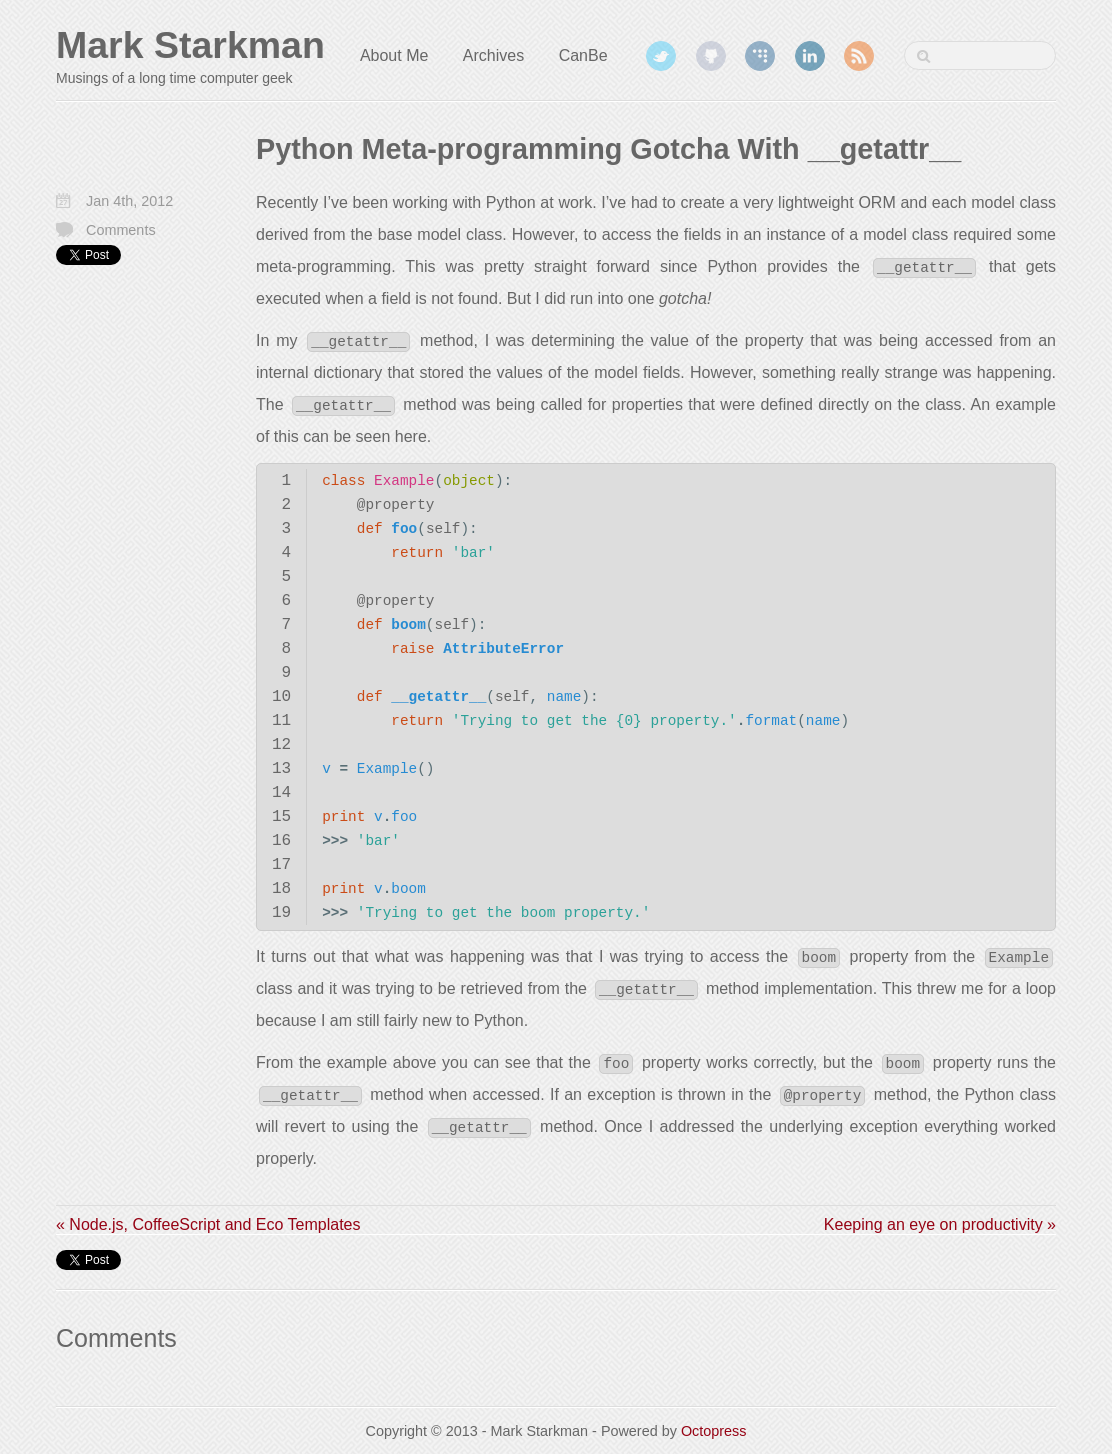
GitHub (711, 56)
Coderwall (760, 56)
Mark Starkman (190, 45)
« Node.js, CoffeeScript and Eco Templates (208, 1224)
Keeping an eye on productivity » (940, 1224)
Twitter (661, 56)
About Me (394, 55)
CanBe (583, 55)
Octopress (714, 1431)
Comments (121, 230)
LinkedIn (810, 56)
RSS (859, 56)
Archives (493, 55)
